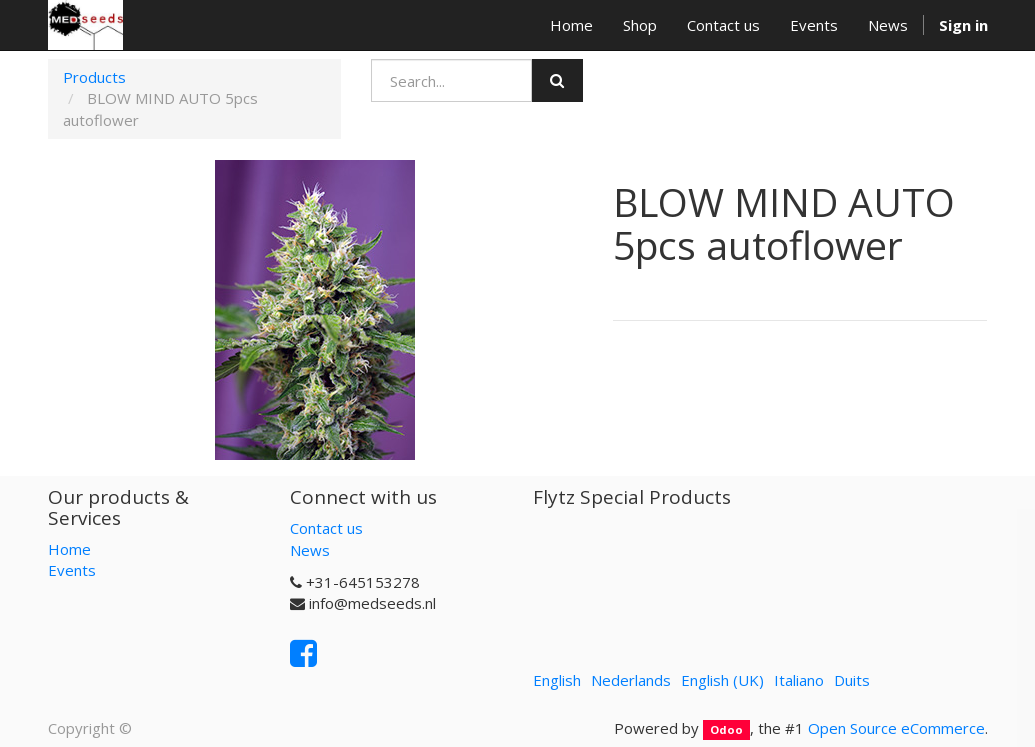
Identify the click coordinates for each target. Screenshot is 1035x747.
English (557, 680)
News (310, 550)
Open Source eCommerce (896, 728)
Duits (852, 680)
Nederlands (631, 680)
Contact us (326, 528)
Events (72, 570)
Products (94, 77)
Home (69, 549)
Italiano (799, 680)
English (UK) (722, 680)
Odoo (726, 729)
